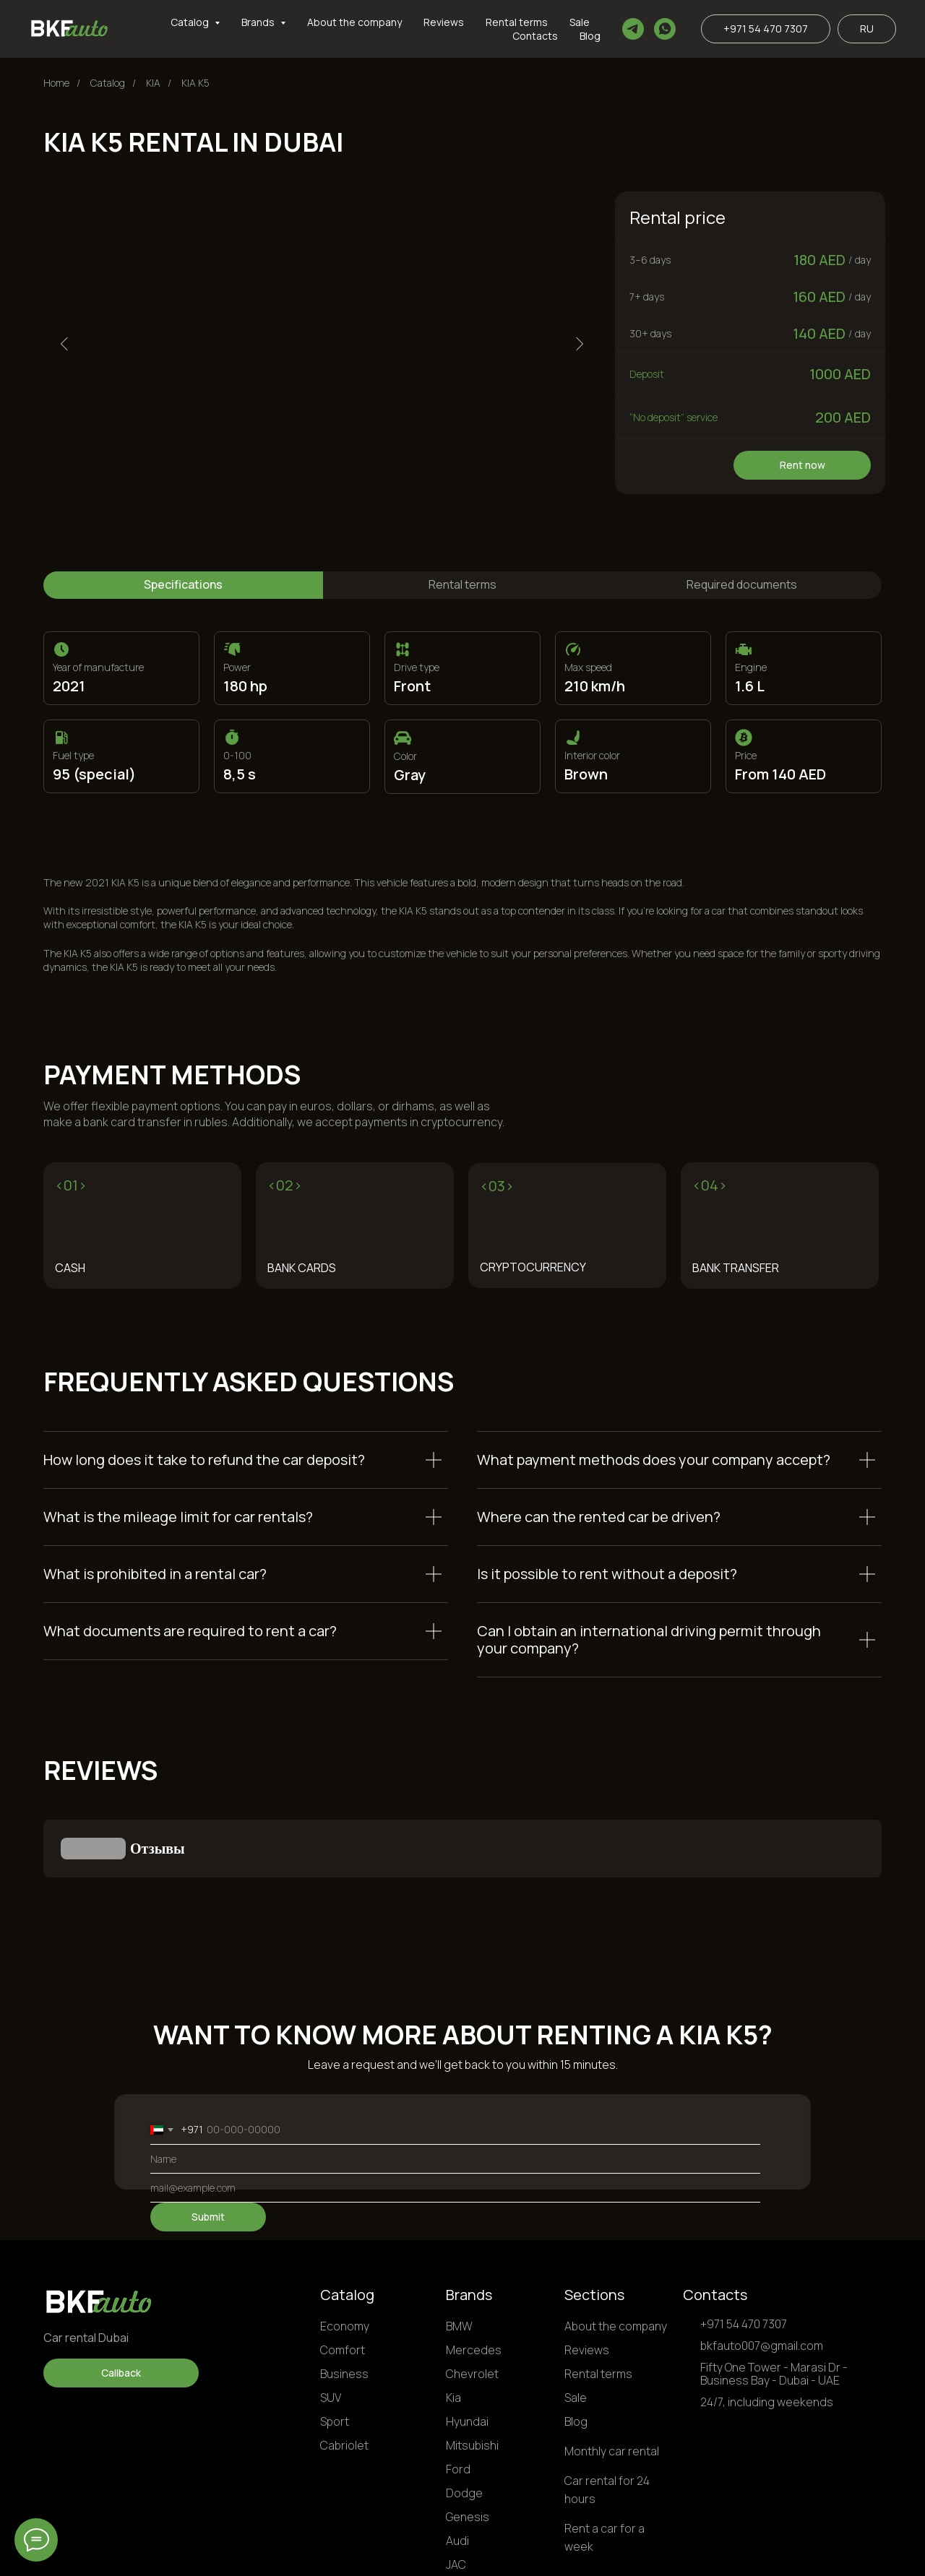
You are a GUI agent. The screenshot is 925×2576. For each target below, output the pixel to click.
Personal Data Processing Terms (803, 2553)
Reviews (443, 22)
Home (56, 83)
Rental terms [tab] (462, 584)
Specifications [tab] (183, 584)
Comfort (342, 2278)
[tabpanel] (462, 750)
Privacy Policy (679, 2553)
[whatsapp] (665, 29)
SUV (330, 2325)
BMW (459, 2254)
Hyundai (467, 2349)
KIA (153, 83)
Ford (458, 2397)
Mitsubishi (472, 2373)
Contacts (535, 36)
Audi (457, 2468)
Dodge (464, 2421)
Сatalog (107, 83)
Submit (208, 2144)
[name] (455, 2087)
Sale (579, 22)
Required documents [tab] (742, 584)
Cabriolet (344, 2373)
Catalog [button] (191, 22)
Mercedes (474, 2278)
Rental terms (517, 22)
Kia (453, 2325)
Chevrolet (472, 2301)
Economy (344, 2254)
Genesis (467, 2444)
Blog (590, 36)
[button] (121, 2300)
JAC (456, 2492)
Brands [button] (259, 22)
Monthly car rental (611, 2379)
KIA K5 (195, 83)
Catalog (347, 2222)
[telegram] (633, 29)
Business (344, 2301)
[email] (455, 2115)
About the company (354, 22)
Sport (334, 2349)
